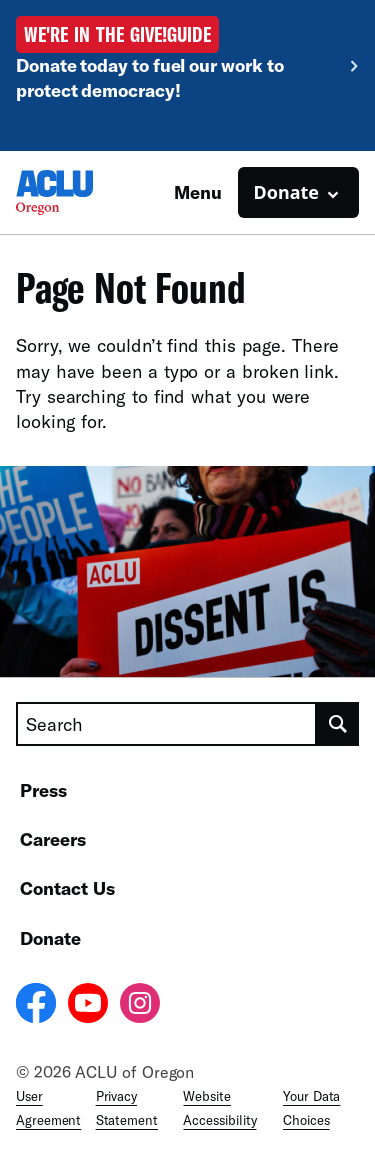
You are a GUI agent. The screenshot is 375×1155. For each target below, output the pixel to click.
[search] (338, 724)
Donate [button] (286, 192)
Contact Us (67, 888)
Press (43, 790)
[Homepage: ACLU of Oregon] (86, 192)
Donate (50, 938)
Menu (198, 192)
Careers (53, 839)
